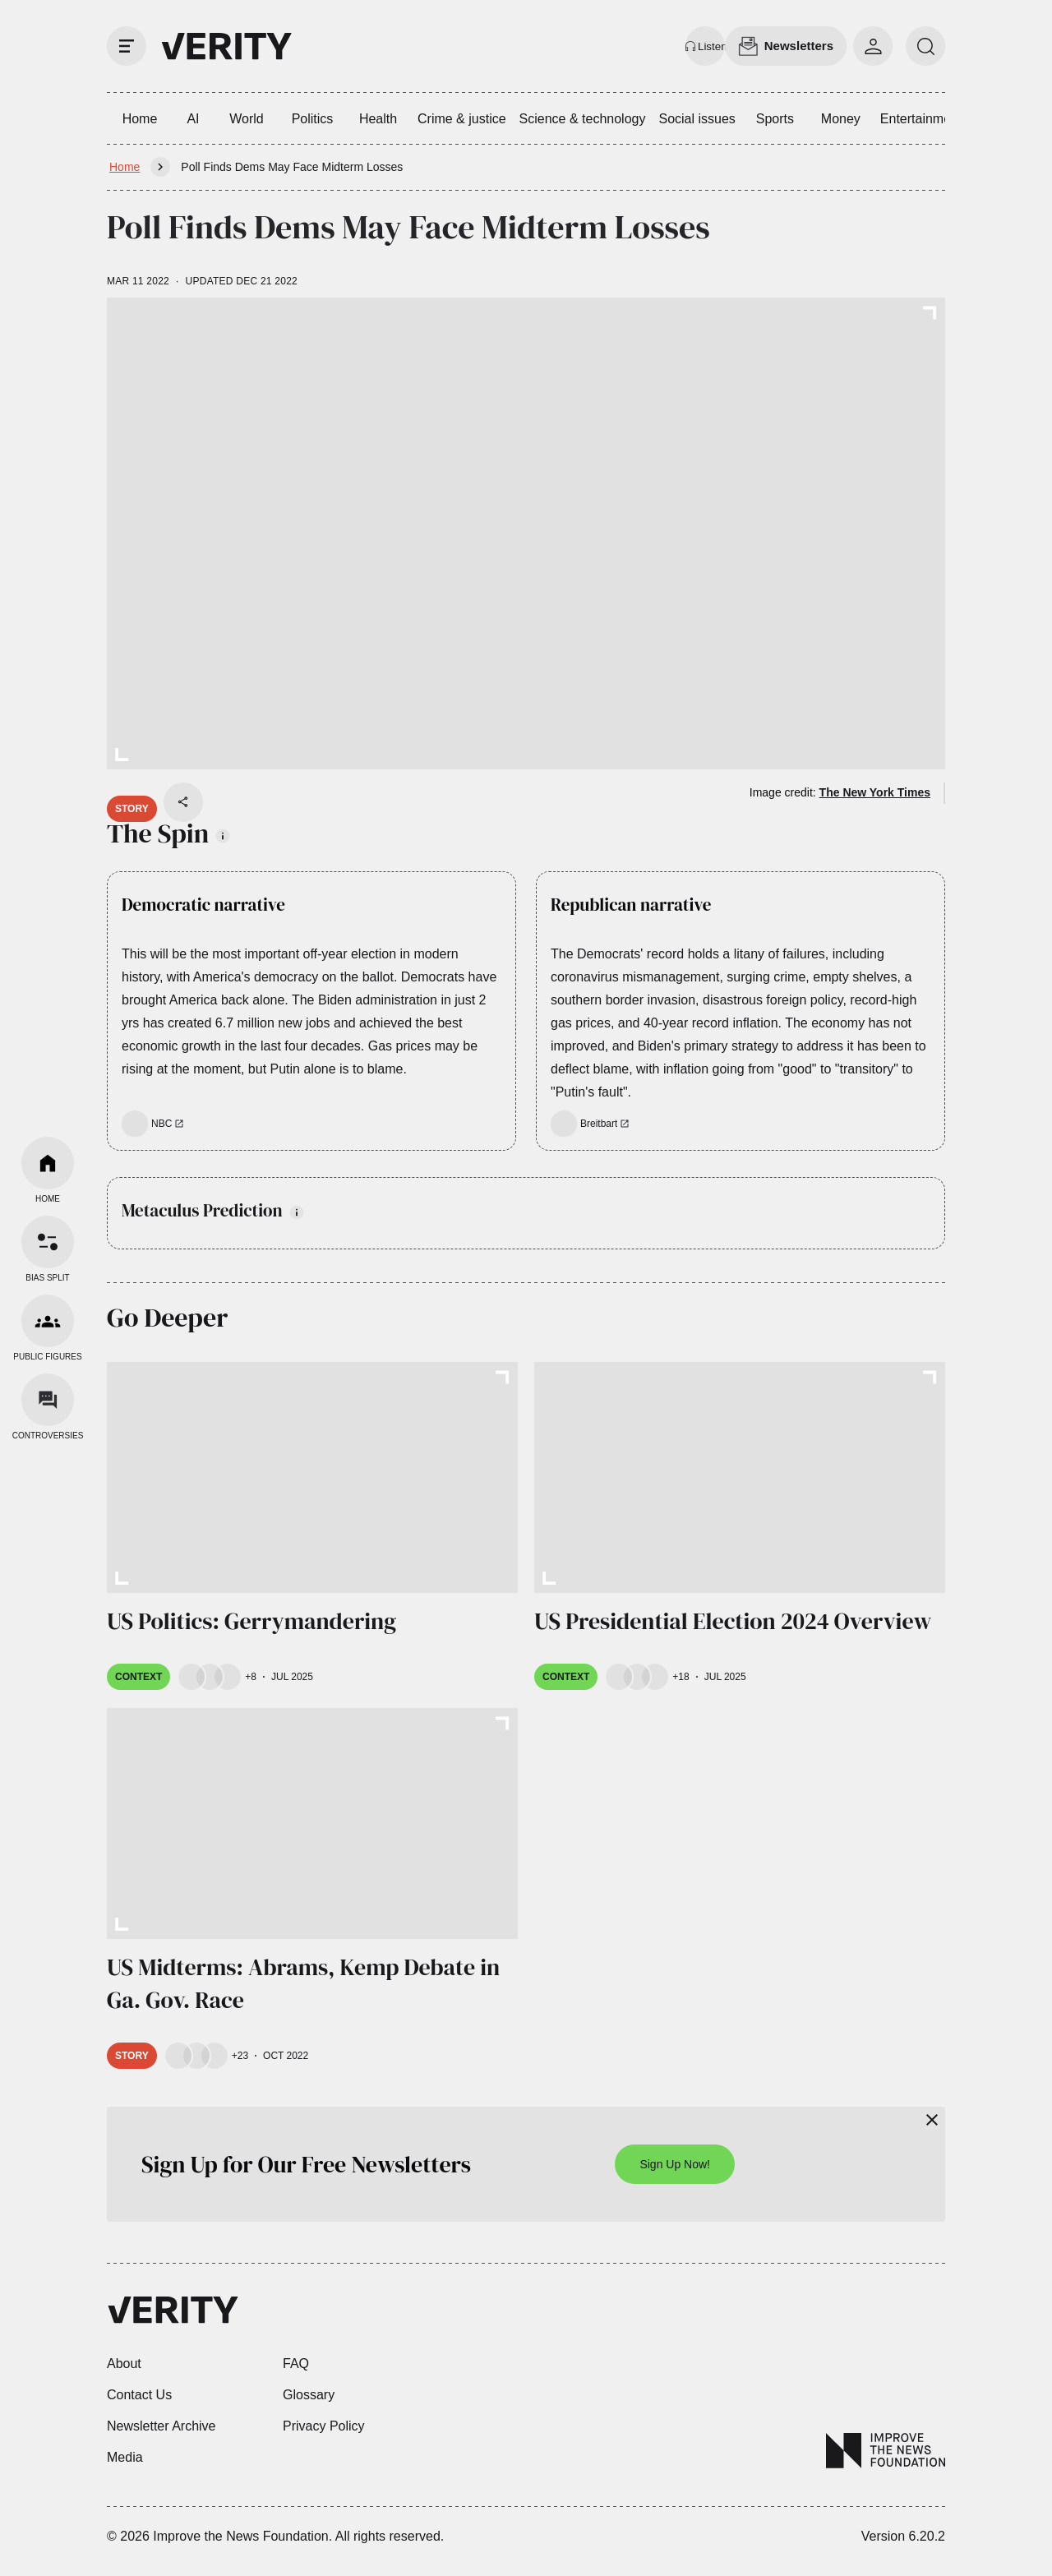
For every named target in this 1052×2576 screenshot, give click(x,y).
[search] (925, 46)
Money (841, 119)
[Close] (932, 2120)
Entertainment (921, 119)
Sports (775, 119)
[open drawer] (126, 46)
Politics (313, 119)
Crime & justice (462, 119)
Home (140, 119)
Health (378, 119)
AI (193, 119)
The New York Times (874, 792)
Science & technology (582, 119)
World (246, 119)
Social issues (696, 119)
